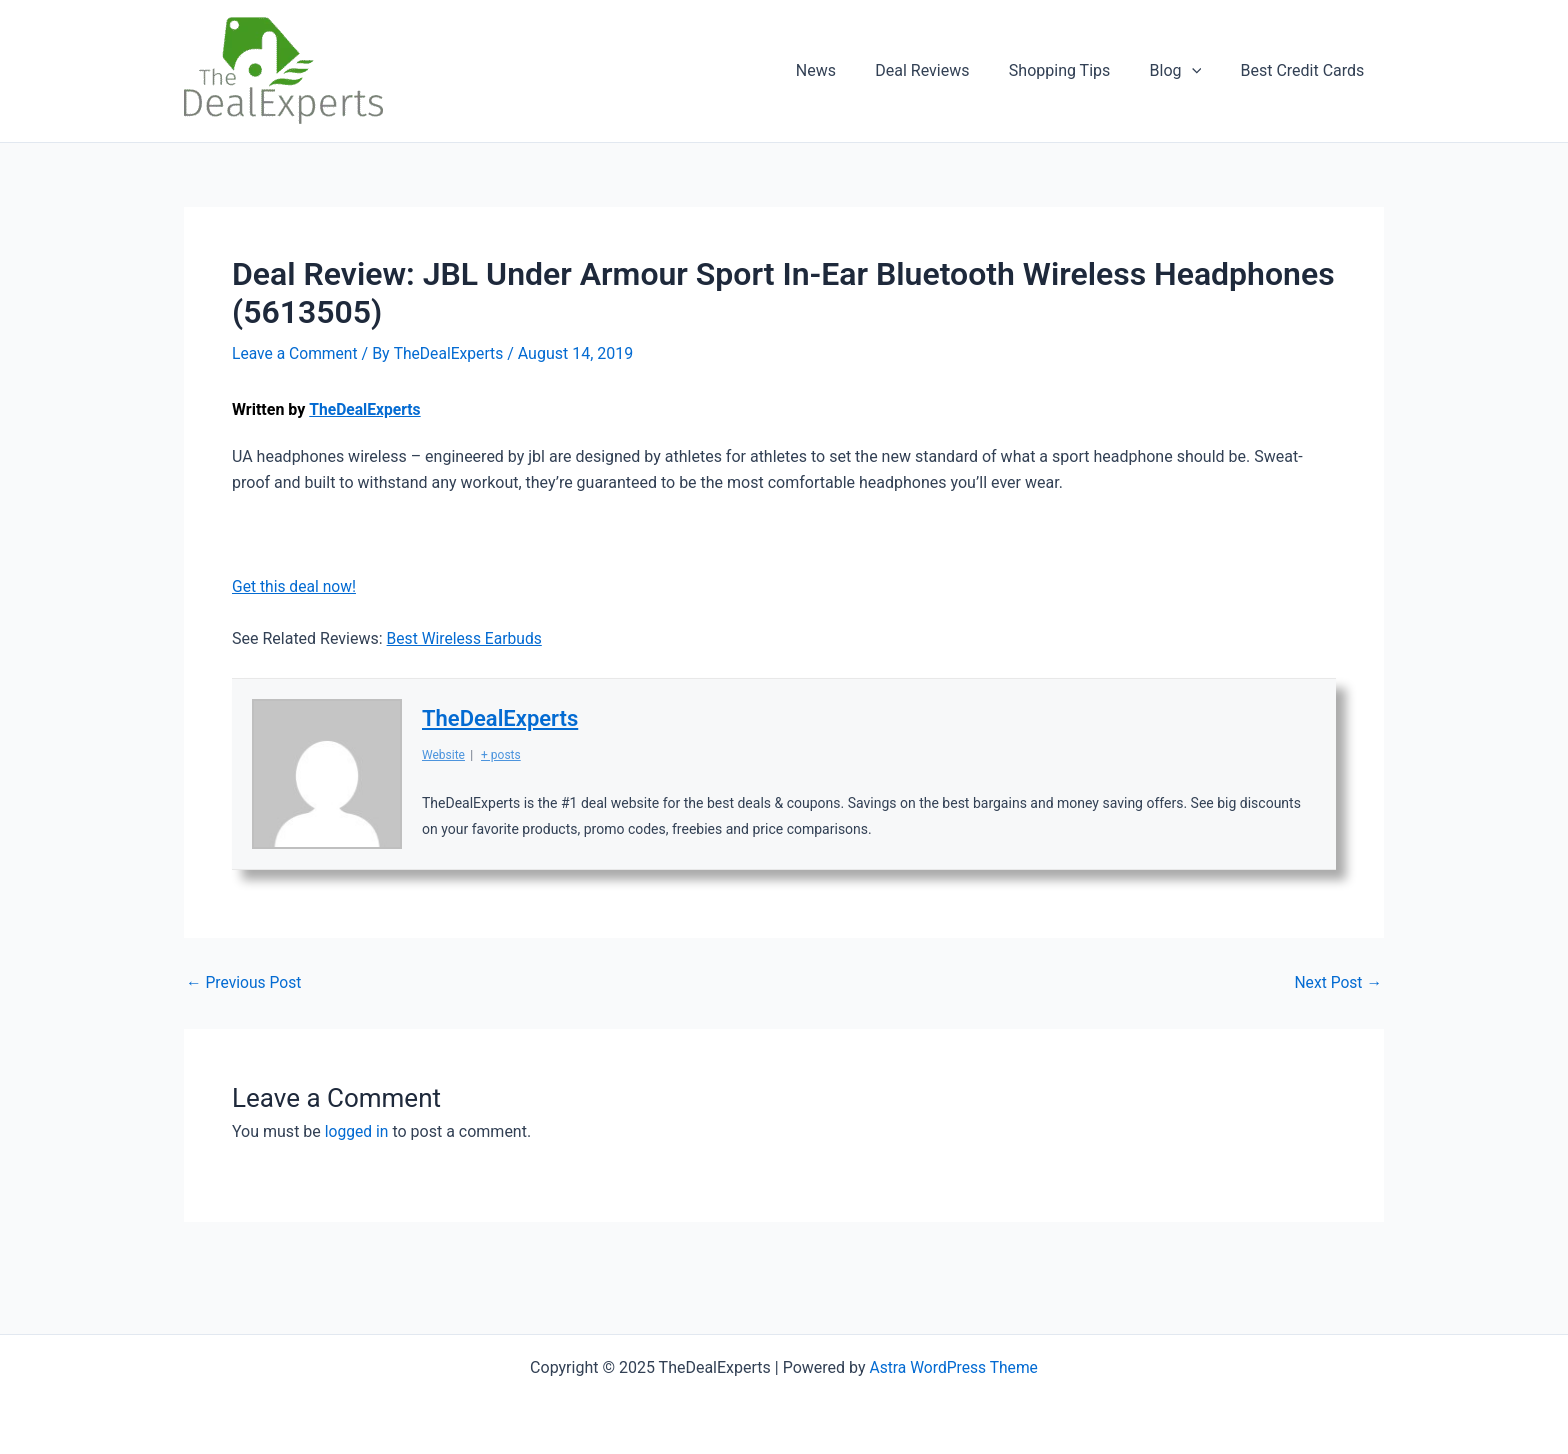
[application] (1203, 71)
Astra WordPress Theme (953, 1366)
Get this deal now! (295, 586)
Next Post (1337, 983)
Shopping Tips (1077, 70)
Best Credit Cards (1306, 70)
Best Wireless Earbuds (466, 638)
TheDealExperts (366, 409)
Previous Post (245, 983)
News (849, 70)
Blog (1187, 71)
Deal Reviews (948, 70)
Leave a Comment (296, 353)
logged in (357, 1131)
